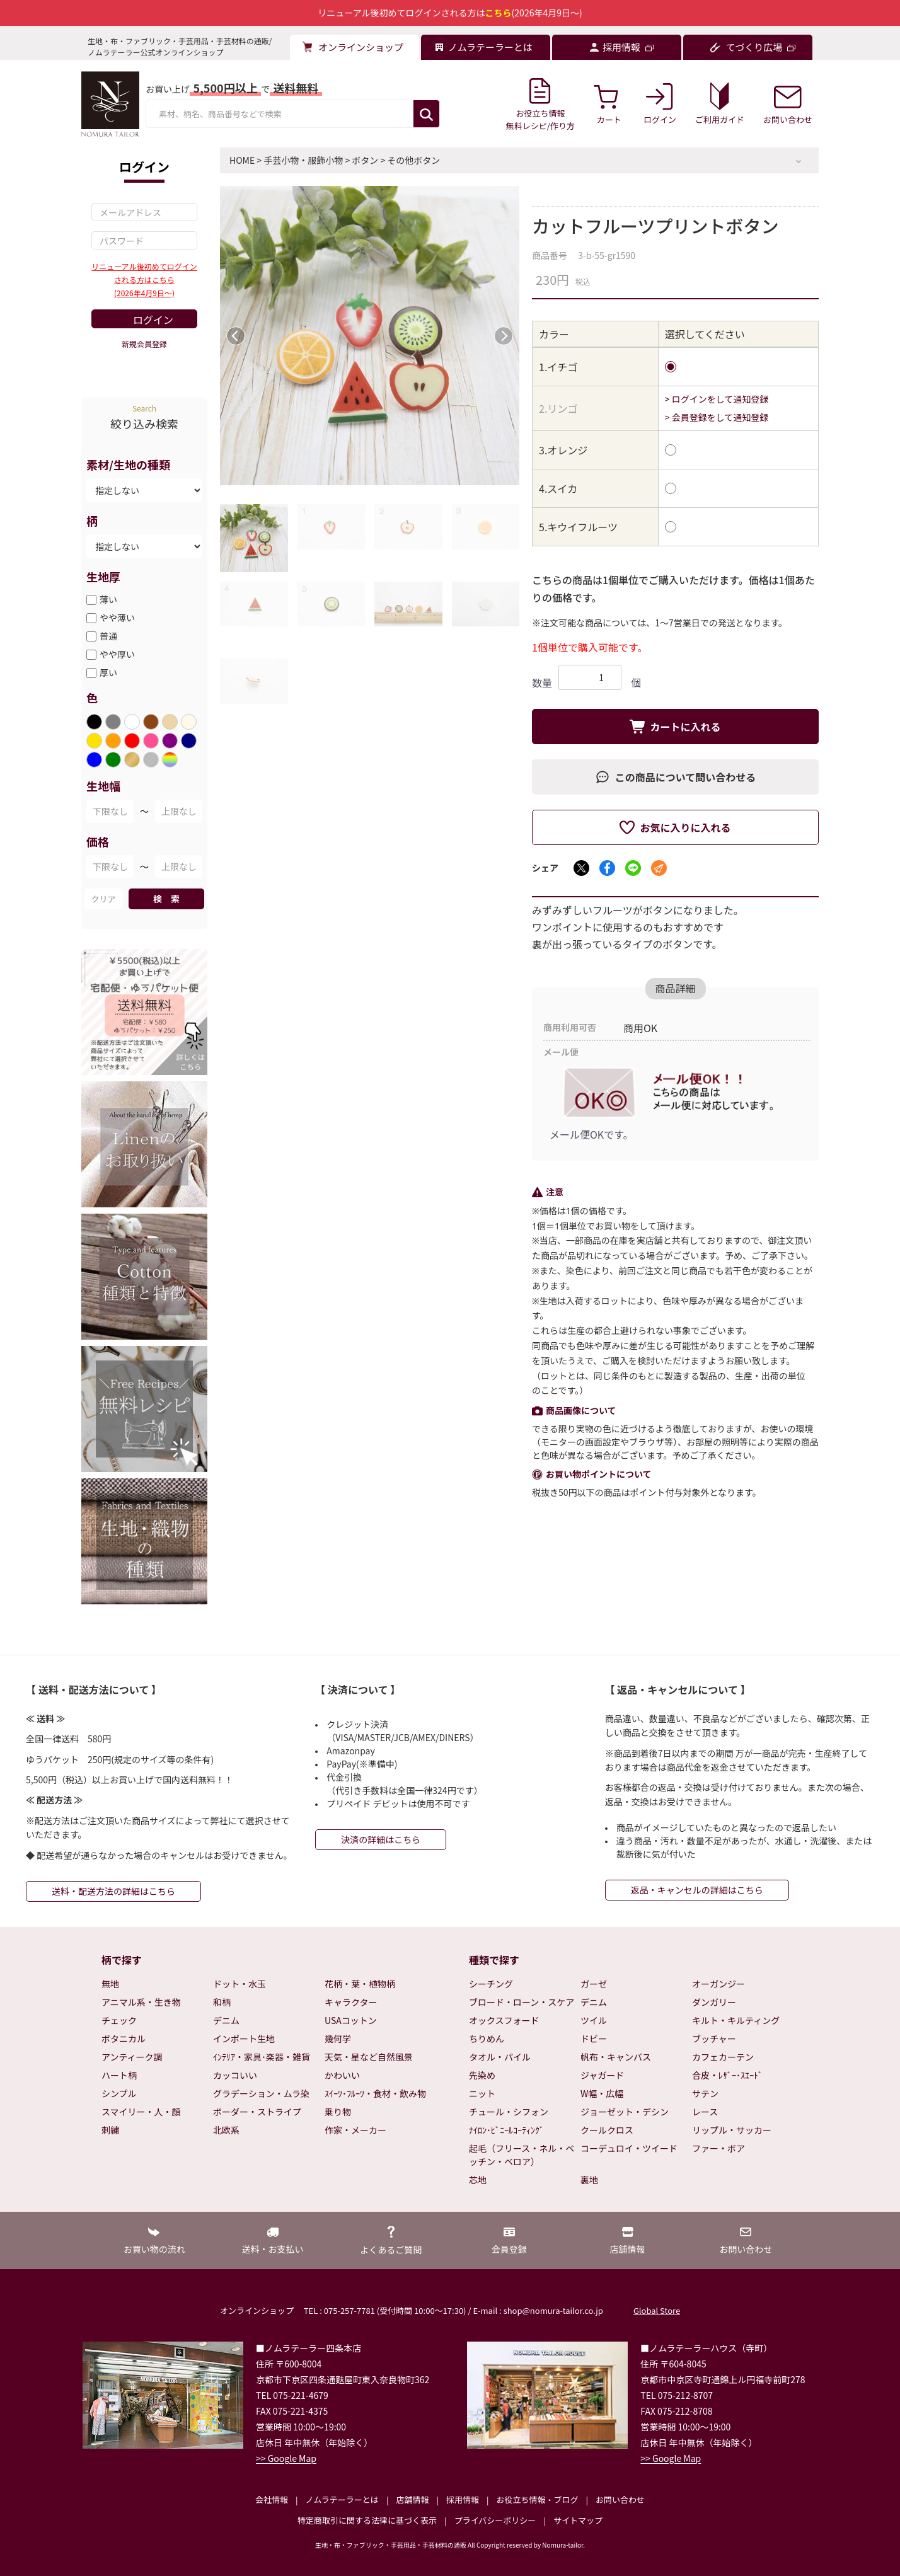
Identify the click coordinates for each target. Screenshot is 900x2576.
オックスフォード (504, 2020)
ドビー (593, 2038)
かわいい (342, 2075)
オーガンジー (718, 1983)
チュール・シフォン (508, 2111)
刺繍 (110, 2130)
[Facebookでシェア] (607, 868)
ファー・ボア (718, 2148)
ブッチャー (714, 2038)
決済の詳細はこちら (380, 1839)
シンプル (119, 2093)
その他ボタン (413, 160)
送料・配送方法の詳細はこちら (113, 1891)
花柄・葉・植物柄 (360, 1983)
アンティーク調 (132, 2056)
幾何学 (338, 2038)
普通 (108, 636)
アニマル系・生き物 (141, 2002)
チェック (119, 2020)
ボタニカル (123, 2038)
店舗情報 (412, 2499)
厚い (108, 672)
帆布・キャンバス (615, 2056)
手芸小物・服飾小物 (303, 160)
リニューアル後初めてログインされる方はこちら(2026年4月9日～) (144, 279)
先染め (482, 2075)
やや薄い (117, 617)
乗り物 (338, 2111)
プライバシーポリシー (495, 2520)
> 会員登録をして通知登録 (717, 417)
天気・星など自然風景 (369, 2056)
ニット (482, 2093)
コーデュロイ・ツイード (629, 2148)
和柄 (222, 2002)
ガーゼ (593, 1983)
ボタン (365, 160)
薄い (108, 599)
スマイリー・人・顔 (141, 2111)
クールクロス (606, 2130)
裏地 (589, 2179)
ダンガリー (714, 2002)
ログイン (153, 319)
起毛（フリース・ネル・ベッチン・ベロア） (521, 2155)
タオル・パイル (500, 2056)
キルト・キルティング (736, 2020)
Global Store (656, 2310)
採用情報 (462, 2499)
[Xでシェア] (581, 868)
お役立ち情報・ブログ (537, 2499)
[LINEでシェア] (633, 868)
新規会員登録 (144, 343)
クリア (103, 899)
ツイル (593, 2020)
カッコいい (235, 2075)
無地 (110, 1983)
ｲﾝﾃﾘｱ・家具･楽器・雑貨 (261, 2056)
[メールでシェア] (659, 868)
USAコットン (351, 2020)
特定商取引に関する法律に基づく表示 (367, 2520)
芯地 (478, 2179)
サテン (705, 2093)
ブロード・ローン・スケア (521, 2002)
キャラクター (351, 2002)
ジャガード (602, 2075)
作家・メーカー (355, 2130)
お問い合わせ (620, 2499)
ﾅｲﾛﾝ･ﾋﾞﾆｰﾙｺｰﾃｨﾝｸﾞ (506, 2130)
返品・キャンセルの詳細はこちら (697, 1889)
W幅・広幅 (601, 2093)
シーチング (491, 1983)
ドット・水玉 (239, 1983)
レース (705, 2111)
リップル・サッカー (731, 2130)
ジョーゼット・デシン (624, 2111)
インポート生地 (244, 2038)
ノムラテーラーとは (342, 2499)
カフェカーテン (723, 2056)
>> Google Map (286, 2458)
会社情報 (271, 2499)
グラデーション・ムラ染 (261, 2093)
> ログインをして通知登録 (717, 399)
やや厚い (117, 654)
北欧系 (226, 2130)
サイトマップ (578, 2520)
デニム (226, 2020)
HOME (242, 160)
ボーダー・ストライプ (257, 2111)
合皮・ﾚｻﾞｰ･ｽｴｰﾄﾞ (727, 2075)
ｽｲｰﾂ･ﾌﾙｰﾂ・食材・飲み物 (375, 2093)
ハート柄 (119, 2075)
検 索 (166, 898)
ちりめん (486, 2038)
